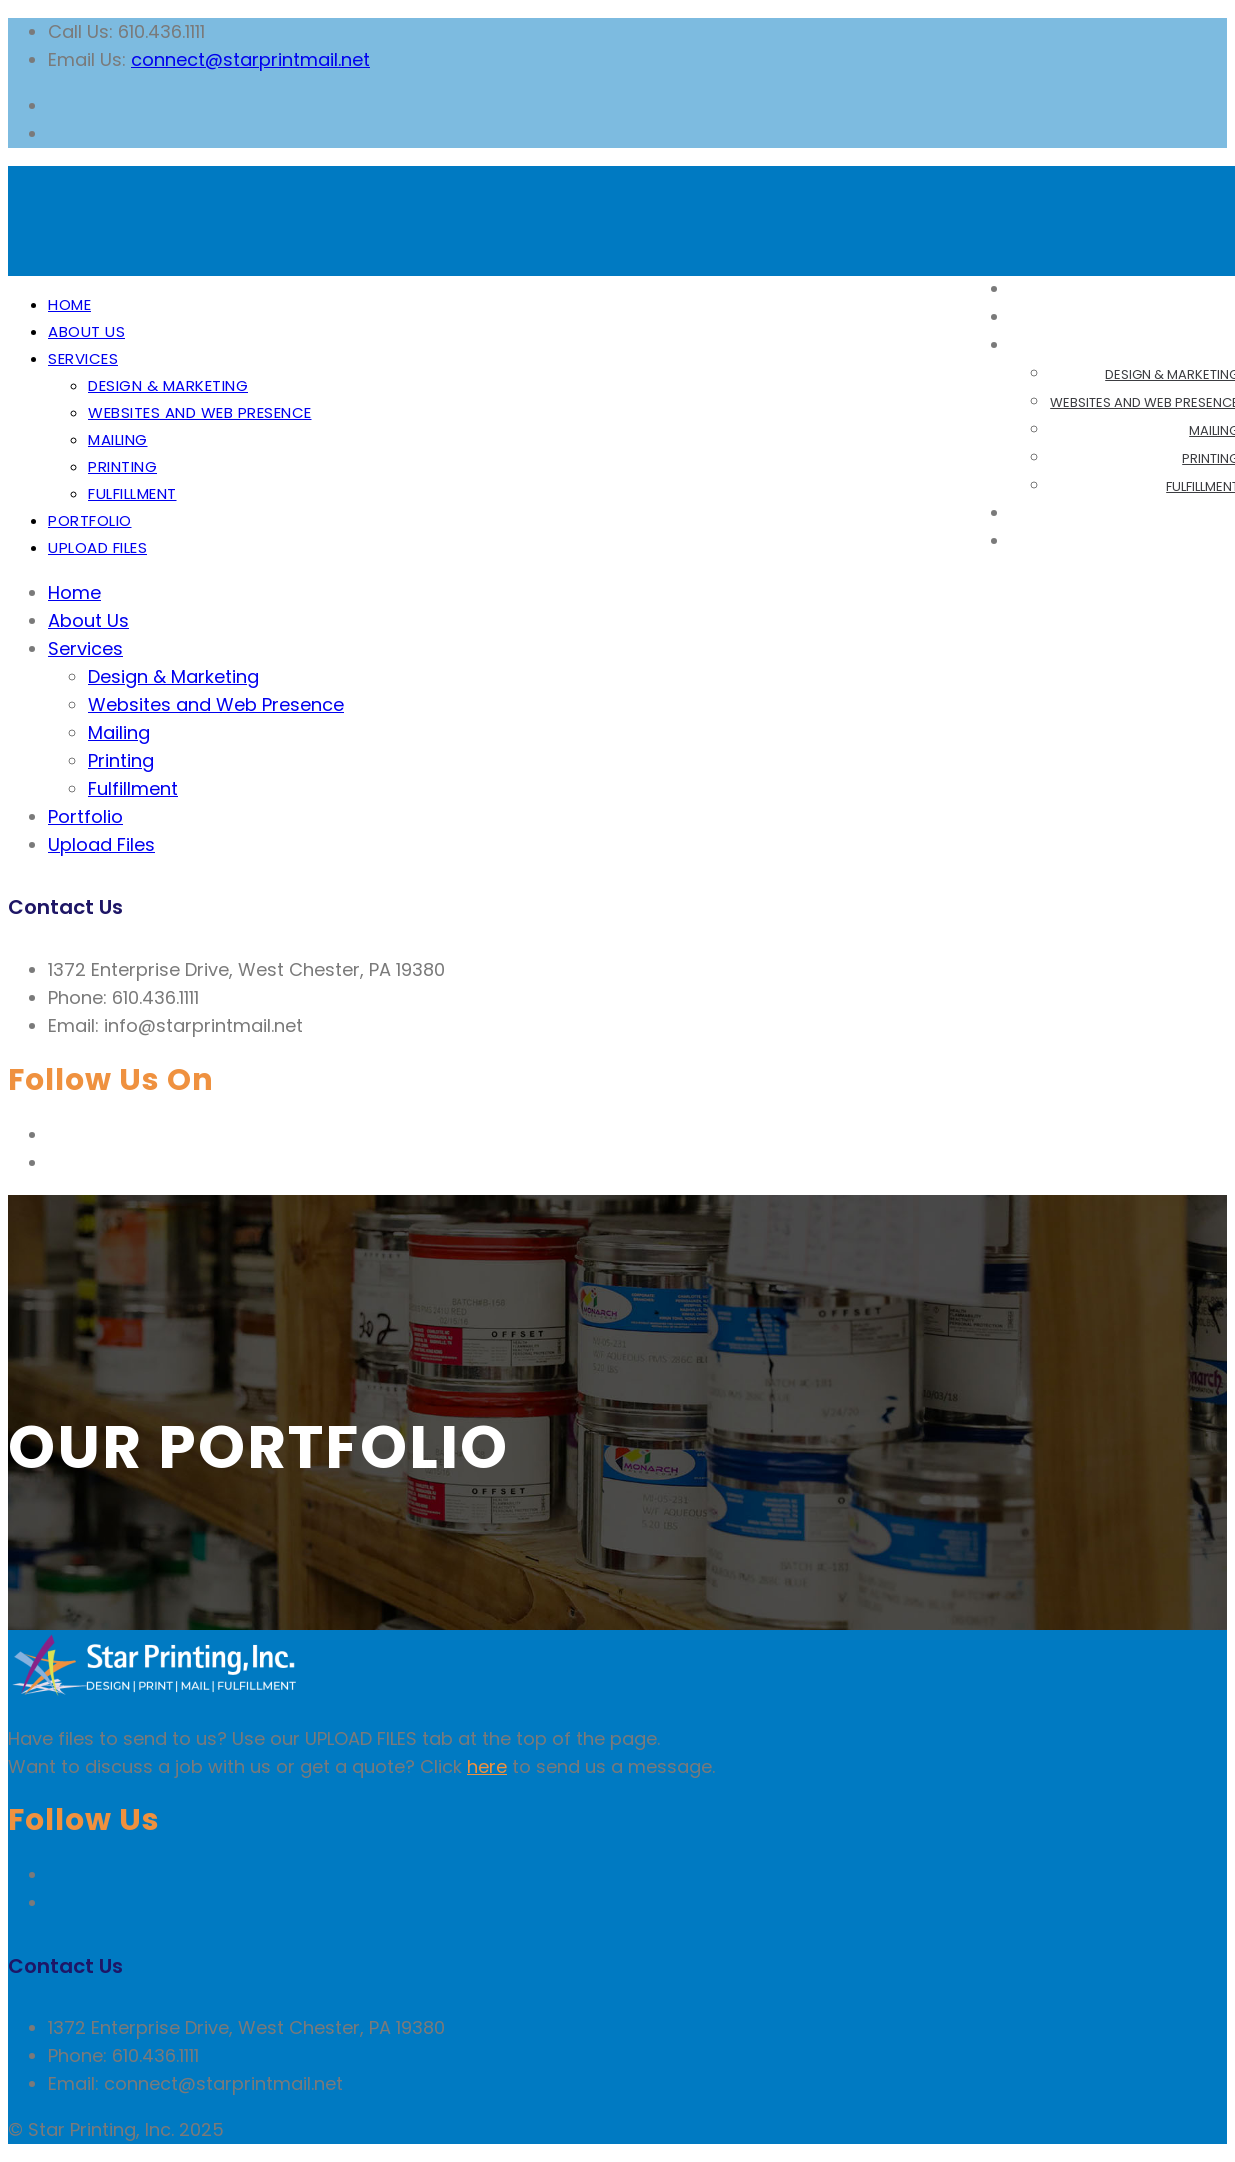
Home (69, 304)
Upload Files (97, 547)
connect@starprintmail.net (250, 59)
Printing (122, 466)
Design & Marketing (168, 385)
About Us (86, 331)
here (487, 1766)
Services (83, 358)
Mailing (118, 439)
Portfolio (90, 520)
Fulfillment (132, 493)
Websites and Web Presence (200, 412)
